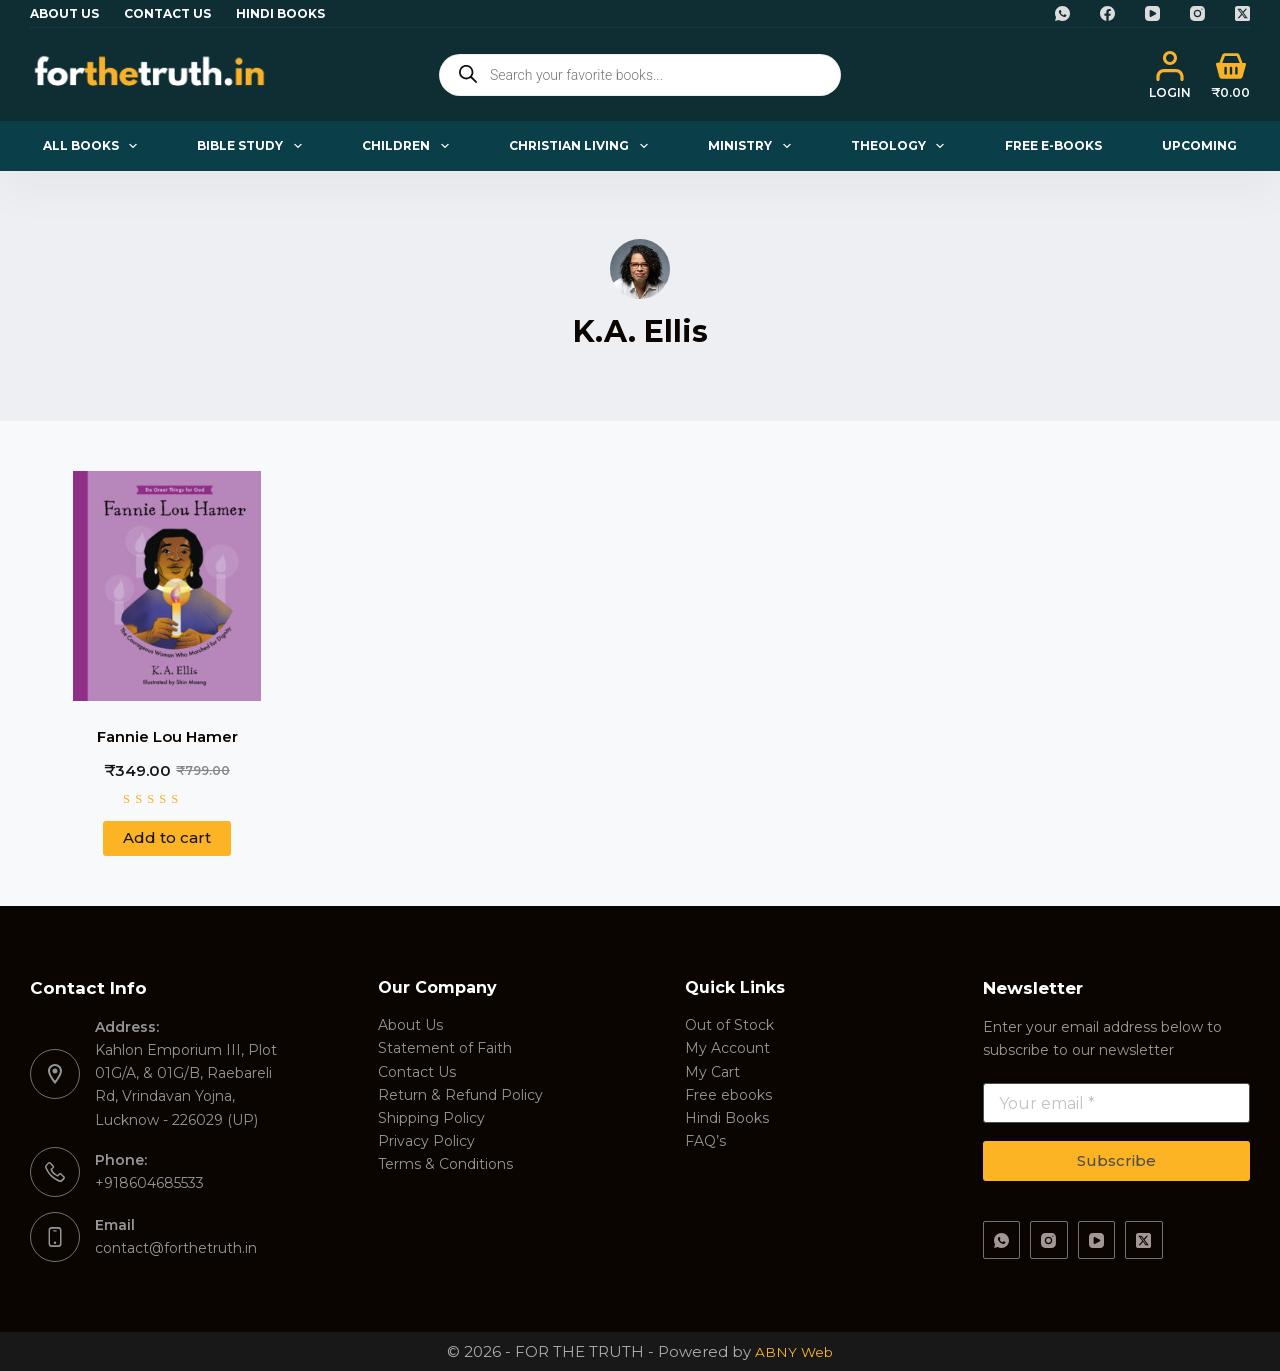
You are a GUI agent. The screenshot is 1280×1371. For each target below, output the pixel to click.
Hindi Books (280, 13)
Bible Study (253, 146)
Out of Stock (729, 1025)
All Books (94, 146)
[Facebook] (1107, 13)
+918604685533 (149, 1183)
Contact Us (167, 13)
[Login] (1170, 75)
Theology (901, 146)
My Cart (712, 1072)
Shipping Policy (431, 1118)
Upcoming (1199, 145)
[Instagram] (1197, 13)
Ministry (753, 146)
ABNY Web (794, 1351)
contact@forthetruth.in (176, 1248)
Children (409, 146)
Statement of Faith (445, 1048)
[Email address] (1117, 1103)
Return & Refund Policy (460, 1095)
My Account (727, 1048)
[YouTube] (1152, 13)
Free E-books (1053, 145)
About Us (64, 13)
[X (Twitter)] (1242, 13)
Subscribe (1116, 1160)
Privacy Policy (426, 1141)
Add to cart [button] (167, 837)
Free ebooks (728, 1095)
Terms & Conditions (445, 1164)
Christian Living (582, 146)
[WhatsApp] (1062, 13)
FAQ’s (705, 1141)
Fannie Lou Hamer (167, 736)
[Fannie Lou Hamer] (167, 586)
